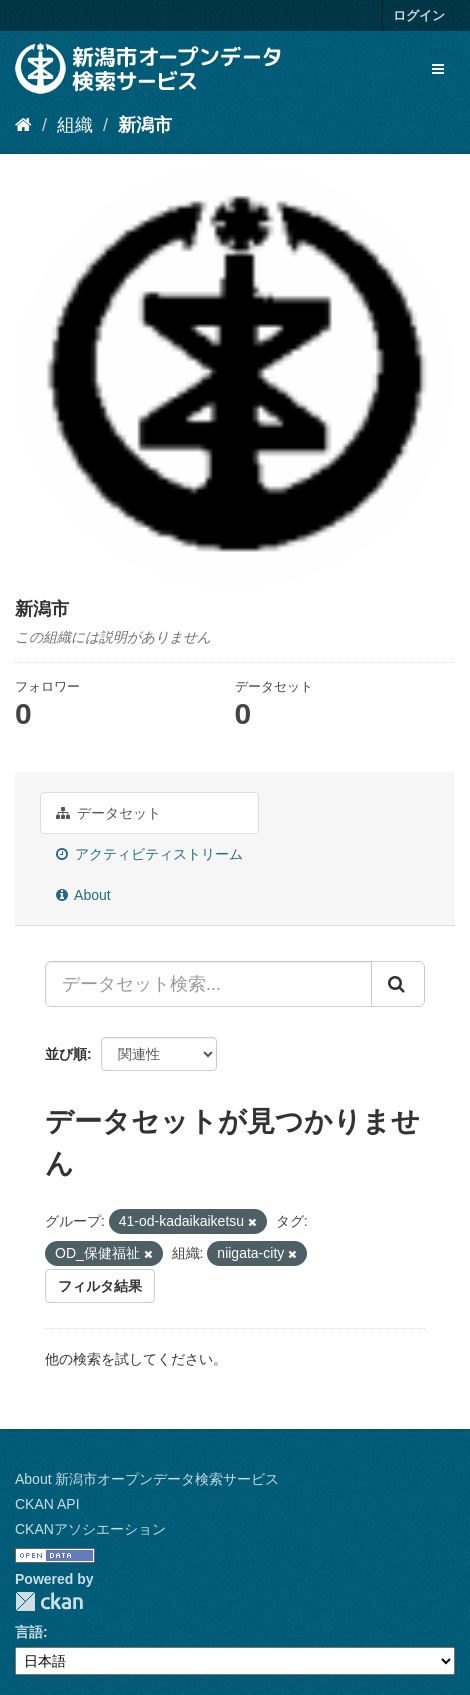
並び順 (66, 1054)
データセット (108, 813)
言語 (29, 1632)
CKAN (49, 1601)
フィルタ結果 (100, 1286)
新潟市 (145, 125)
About (83, 895)
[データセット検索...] (208, 984)
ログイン (419, 15)
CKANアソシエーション (90, 1529)
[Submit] (398, 984)
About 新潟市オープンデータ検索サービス (147, 1479)
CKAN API (47, 1504)
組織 (75, 125)
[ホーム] (23, 125)
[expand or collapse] (438, 69)
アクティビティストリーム (149, 854)
